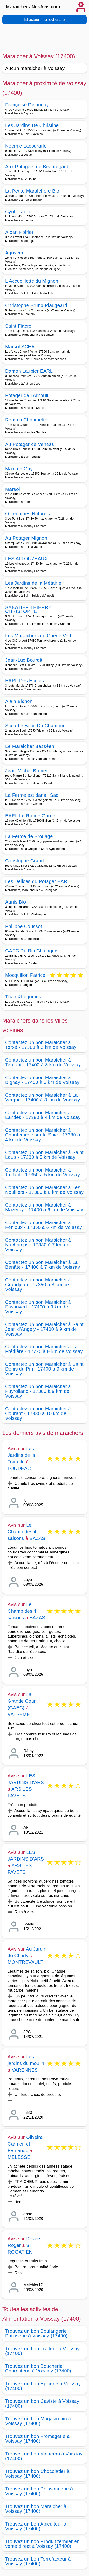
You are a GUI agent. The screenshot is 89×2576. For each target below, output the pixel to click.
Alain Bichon (19, 701)
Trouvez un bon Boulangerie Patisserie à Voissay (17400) (36, 2333)
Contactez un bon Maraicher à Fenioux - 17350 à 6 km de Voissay (43, 1225)
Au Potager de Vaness (29, 444)
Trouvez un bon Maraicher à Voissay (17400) (35, 2509)
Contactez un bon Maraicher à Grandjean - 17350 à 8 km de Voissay (38, 1284)
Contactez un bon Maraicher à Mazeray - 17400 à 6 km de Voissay (44, 1207)
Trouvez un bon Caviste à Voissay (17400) (42, 2403)
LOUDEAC (19, 1468)
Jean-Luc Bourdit (23, 660)
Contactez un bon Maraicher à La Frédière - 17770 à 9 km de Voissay (44, 1349)
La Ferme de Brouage (29, 836)
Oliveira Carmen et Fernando (25, 2144)
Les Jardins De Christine (32, 125)
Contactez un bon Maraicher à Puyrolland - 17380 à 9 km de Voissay (38, 1391)
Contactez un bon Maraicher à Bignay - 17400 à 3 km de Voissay (42, 1080)
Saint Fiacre (18, 326)
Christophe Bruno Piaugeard (36, 305)
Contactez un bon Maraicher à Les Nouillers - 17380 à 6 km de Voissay (44, 1190)
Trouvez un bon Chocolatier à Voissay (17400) (37, 2474)
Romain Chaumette (26, 420)
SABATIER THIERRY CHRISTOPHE (28, 609)
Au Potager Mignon (26, 538)
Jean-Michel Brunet (26, 771)
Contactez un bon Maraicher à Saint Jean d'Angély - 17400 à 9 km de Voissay (44, 1329)
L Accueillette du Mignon (31, 281)
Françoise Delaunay (27, 105)
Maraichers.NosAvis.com (33, 6)
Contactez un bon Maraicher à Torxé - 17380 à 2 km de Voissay (40, 1045)
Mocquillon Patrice (25, 975)
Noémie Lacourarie (26, 146)
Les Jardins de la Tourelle (21, 1455)
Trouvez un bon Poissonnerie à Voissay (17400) (39, 2491)
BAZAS (37, 1538)
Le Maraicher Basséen (29, 746)
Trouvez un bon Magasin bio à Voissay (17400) (38, 2421)
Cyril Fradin (17, 211)
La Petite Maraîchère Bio (32, 191)
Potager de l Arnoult (26, 395)
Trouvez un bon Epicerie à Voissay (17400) (43, 2386)
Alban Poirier (19, 232)
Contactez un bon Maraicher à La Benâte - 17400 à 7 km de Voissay (42, 1265)
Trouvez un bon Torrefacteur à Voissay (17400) (38, 2561)
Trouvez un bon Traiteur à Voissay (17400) (42, 2351)
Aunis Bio (15, 902)
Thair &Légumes (23, 997)
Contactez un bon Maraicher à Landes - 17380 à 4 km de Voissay (42, 1115)
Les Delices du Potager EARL (37, 881)
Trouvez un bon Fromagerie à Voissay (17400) (37, 2439)
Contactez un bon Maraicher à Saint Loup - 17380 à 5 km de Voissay (44, 1155)
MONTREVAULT (25, 1962)
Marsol (12, 489)
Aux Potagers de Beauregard (36, 166)
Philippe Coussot (23, 926)
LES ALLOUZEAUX (26, 559)
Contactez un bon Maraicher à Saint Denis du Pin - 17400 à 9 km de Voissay (44, 1369)
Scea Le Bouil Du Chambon (35, 726)
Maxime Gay (19, 469)
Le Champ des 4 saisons (22, 1531)
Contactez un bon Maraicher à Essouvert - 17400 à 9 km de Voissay (38, 1306)
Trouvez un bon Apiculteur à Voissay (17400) (35, 2526)
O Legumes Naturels (27, 514)
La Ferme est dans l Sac (31, 795)
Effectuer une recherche (44, 20)
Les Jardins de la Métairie (33, 583)
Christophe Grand (24, 861)
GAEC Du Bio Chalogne (31, 951)
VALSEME (19, 1714)
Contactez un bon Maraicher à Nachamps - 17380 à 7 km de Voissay (38, 1244)
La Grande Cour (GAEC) (22, 1701)
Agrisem (14, 253)
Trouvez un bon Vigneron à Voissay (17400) (43, 2456)
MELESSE (19, 2157)
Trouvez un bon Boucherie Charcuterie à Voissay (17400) (38, 2368)
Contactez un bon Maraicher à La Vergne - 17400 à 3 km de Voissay (42, 1097)
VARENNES (25, 2070)
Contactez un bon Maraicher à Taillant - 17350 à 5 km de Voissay (42, 1172)
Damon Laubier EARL (29, 371)
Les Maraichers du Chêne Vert (38, 636)
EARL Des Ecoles (24, 681)
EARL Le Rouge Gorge (30, 816)
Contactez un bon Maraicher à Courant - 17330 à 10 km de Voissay (38, 1413)
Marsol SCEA (20, 347)
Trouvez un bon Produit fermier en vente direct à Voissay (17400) (42, 2544)
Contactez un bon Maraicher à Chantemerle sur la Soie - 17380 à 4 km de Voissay (42, 1134)
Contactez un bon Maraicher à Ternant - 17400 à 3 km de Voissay (43, 1062)
